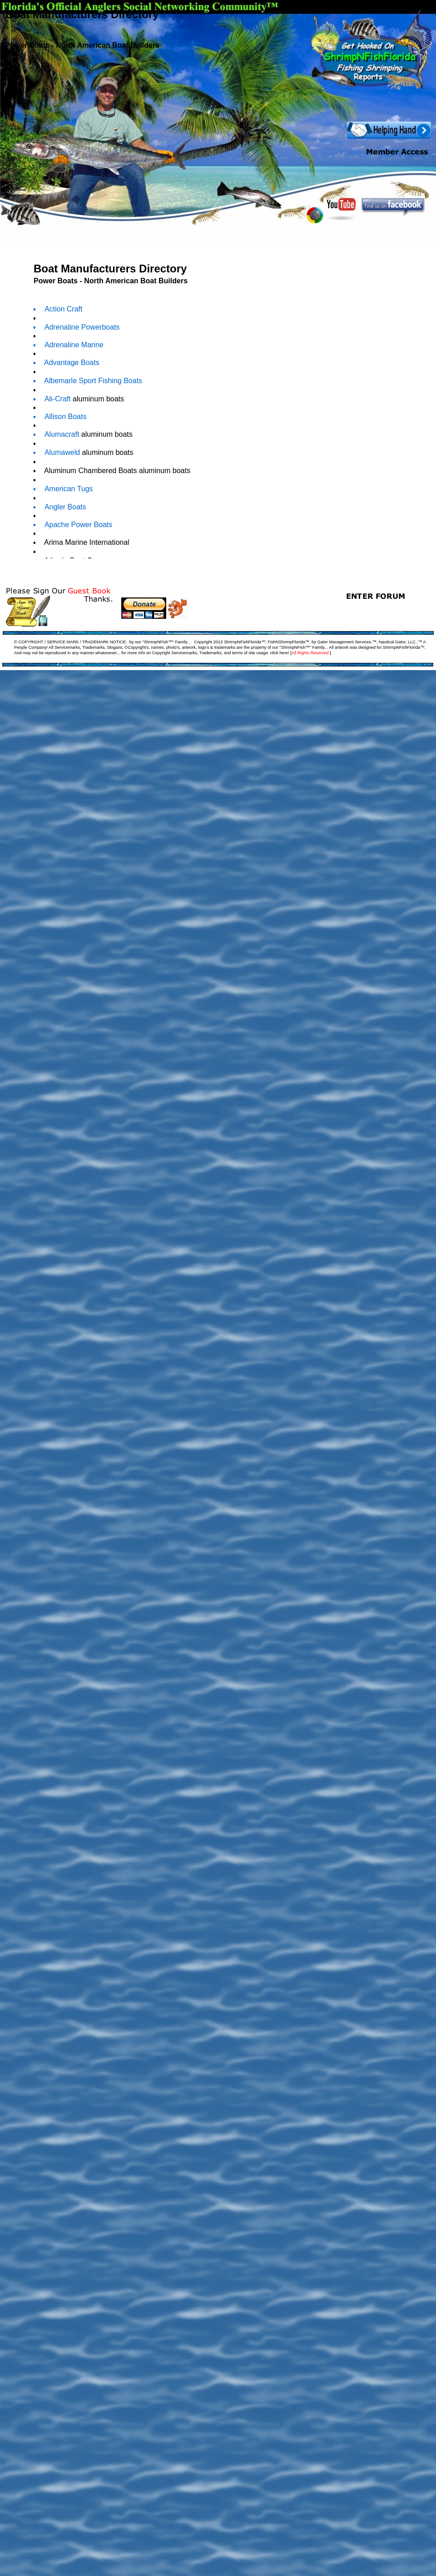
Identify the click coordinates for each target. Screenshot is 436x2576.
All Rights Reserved (310, 653)
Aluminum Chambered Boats (88, 470)
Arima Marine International (84, 542)
